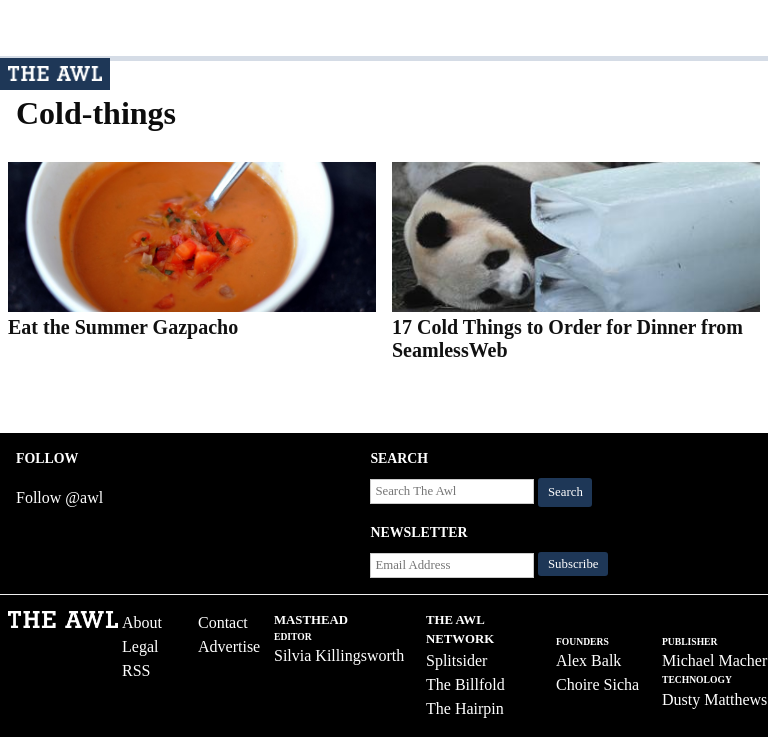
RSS (136, 670)
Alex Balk (588, 660)
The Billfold (465, 684)
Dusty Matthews (714, 699)
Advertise (229, 646)
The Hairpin (465, 708)
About (142, 622)
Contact (223, 622)
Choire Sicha (597, 684)
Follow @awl (59, 497)
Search (565, 492)
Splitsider (456, 660)
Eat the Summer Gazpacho (123, 327)
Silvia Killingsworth (339, 655)
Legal (140, 646)
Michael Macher (714, 660)
